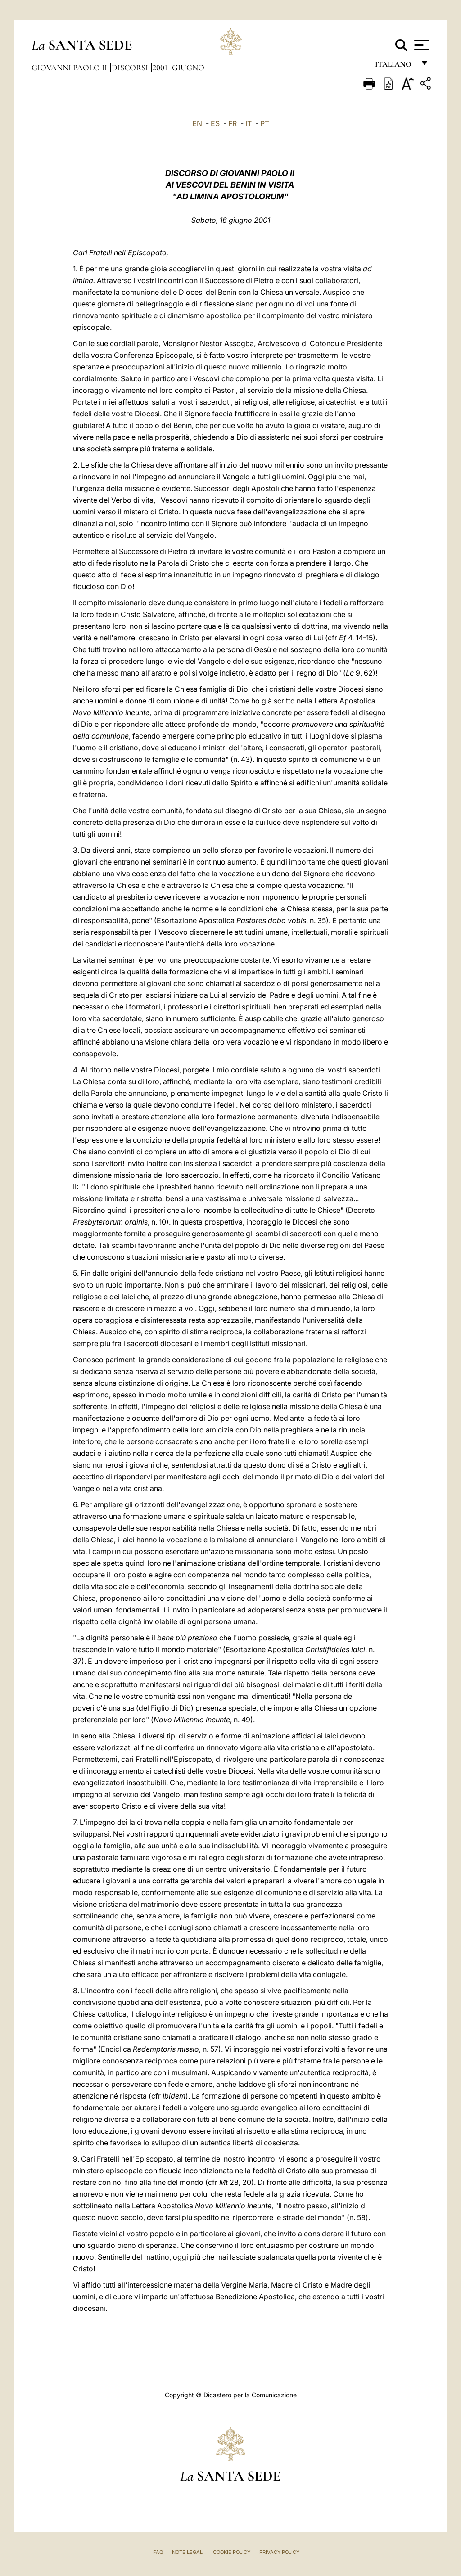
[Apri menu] (420, 45)
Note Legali (188, 2552)
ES (215, 123)
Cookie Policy (231, 2552)
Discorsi (131, 67)
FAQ (158, 2552)
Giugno (188, 67)
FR (232, 123)
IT (248, 123)
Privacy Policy (279, 2552)
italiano (395, 66)
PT (264, 123)
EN (197, 123)
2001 (161, 67)
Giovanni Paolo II (70, 67)
